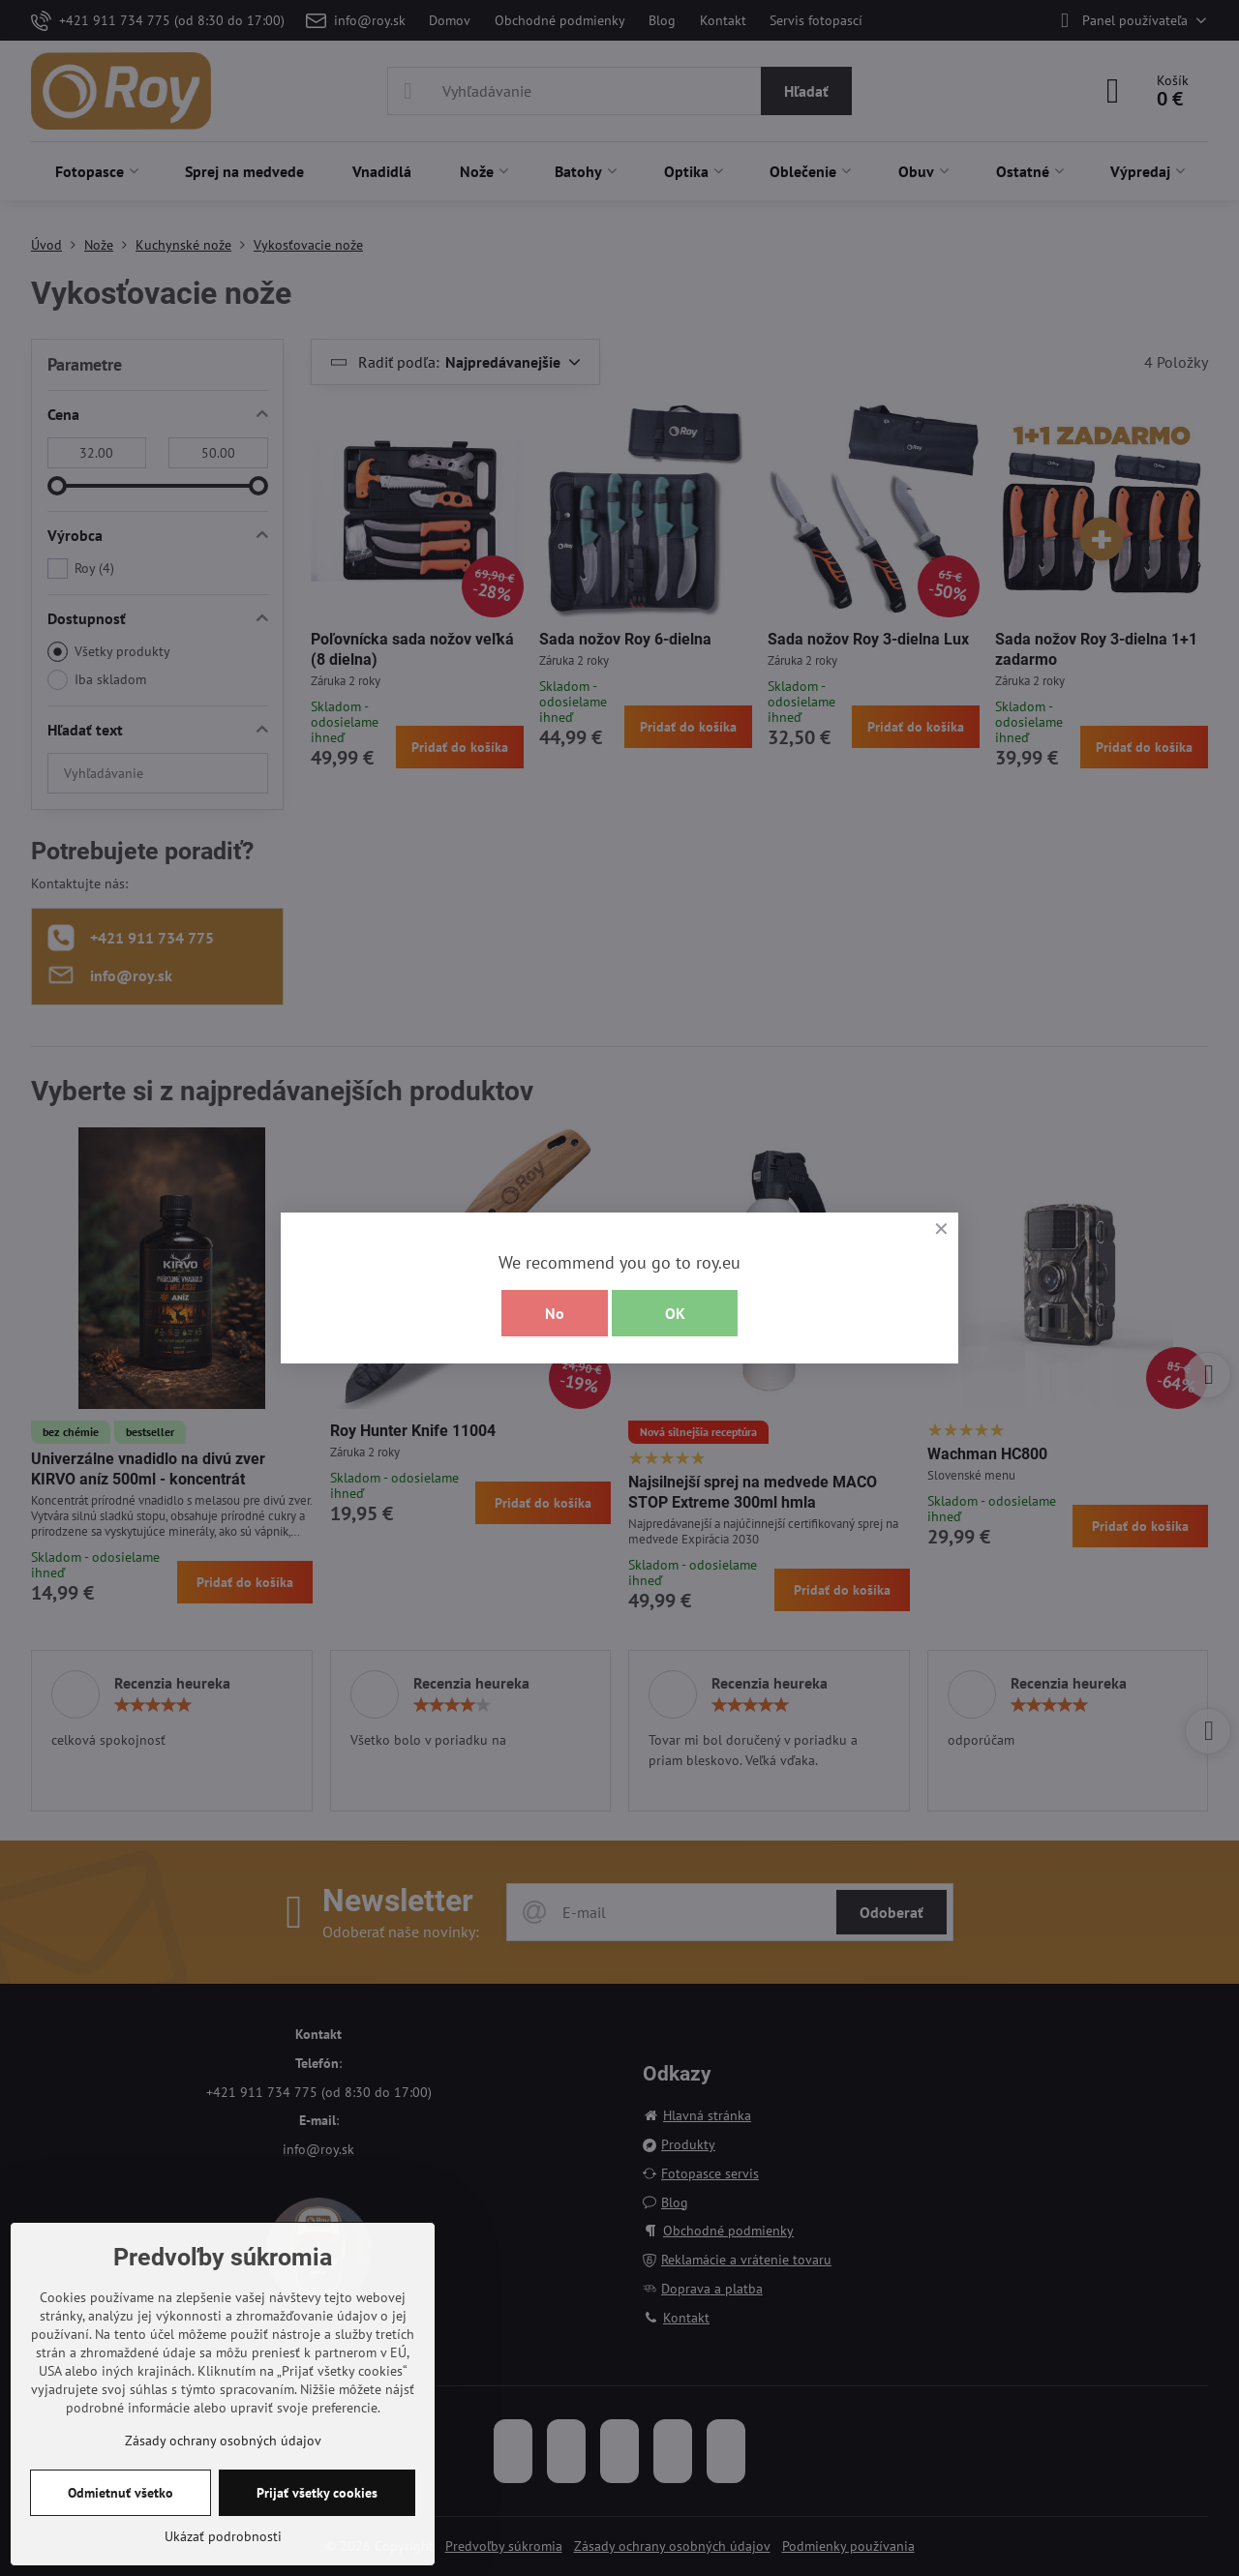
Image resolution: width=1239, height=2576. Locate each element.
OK (675, 1313)
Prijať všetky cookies (317, 2492)
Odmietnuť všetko (120, 2492)
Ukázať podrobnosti (223, 2536)
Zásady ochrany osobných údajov (223, 2440)
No (554, 1313)
